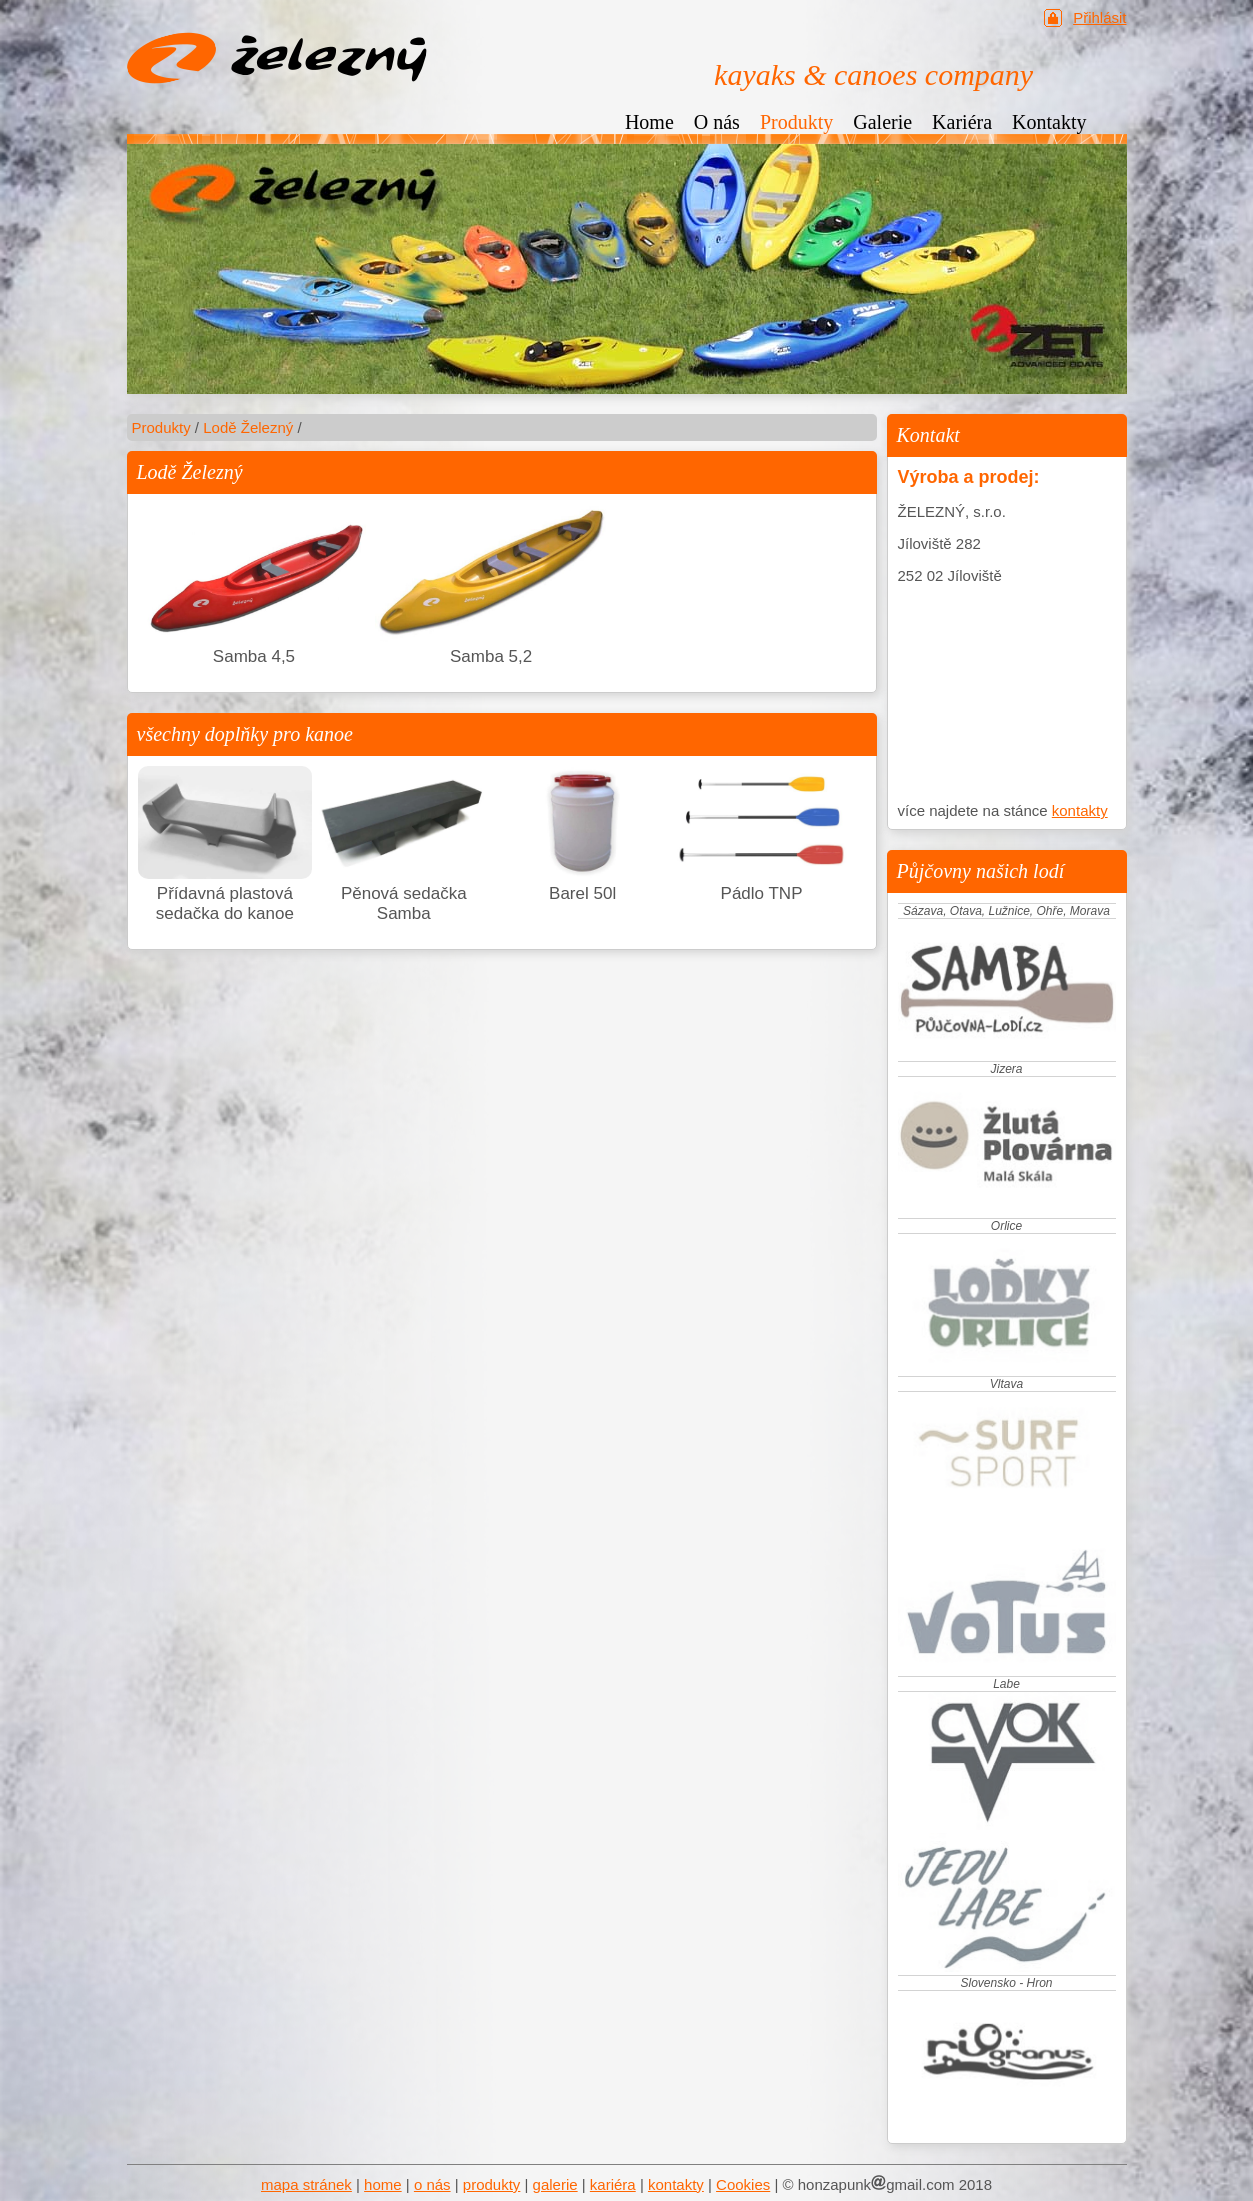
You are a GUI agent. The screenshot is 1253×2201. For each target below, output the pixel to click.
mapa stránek (306, 2184)
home (383, 2184)
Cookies (743, 2184)
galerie (555, 2184)
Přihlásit (1099, 17)
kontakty (1080, 810)
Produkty (161, 427)
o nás (432, 2184)
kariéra (613, 2184)
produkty (492, 2184)
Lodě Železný (248, 427)
